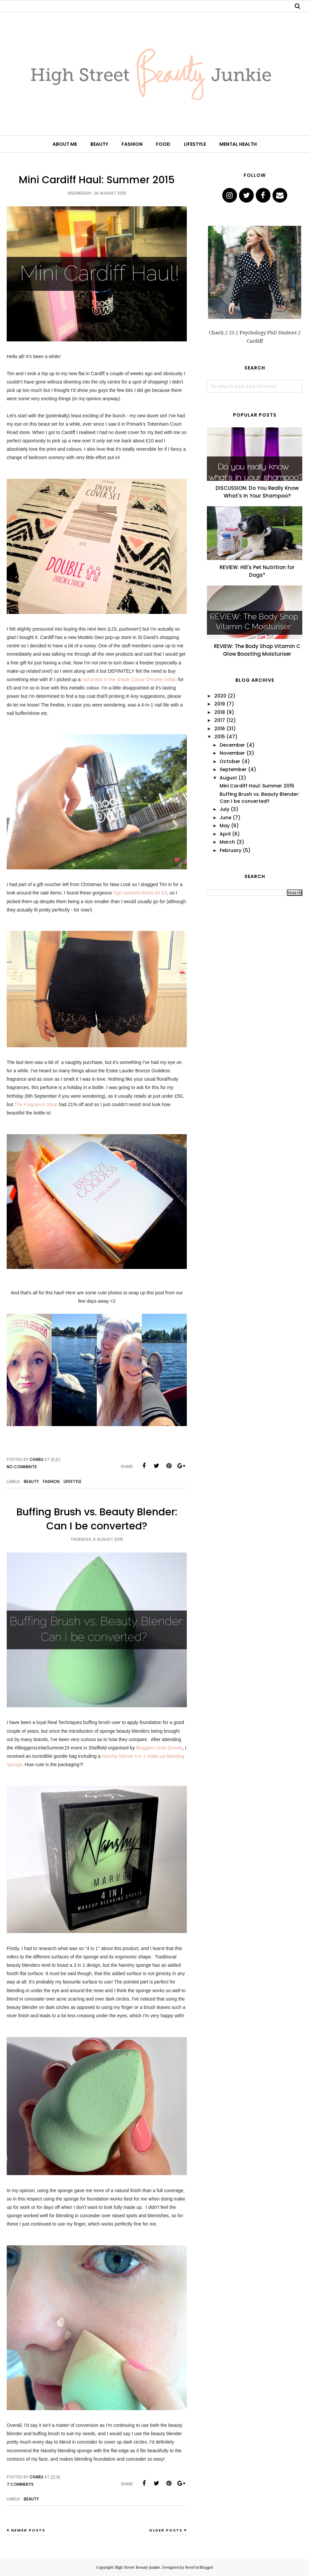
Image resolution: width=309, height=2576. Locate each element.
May (225, 825)
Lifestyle (72, 1481)
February (230, 850)
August (228, 777)
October (230, 761)
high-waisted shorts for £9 (140, 892)
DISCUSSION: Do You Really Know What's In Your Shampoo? (257, 492)
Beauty (31, 1481)
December (232, 745)
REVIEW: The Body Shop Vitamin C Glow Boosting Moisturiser (257, 650)
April (225, 834)
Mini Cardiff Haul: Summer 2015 (97, 180)
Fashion (51, 1481)
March (227, 842)
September (233, 769)
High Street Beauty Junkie (137, 2567)
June (225, 817)
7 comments (20, 2484)
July (224, 809)
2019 (219, 704)
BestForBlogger (199, 2567)
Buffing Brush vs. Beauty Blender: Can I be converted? (96, 1519)
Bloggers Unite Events (159, 1747)
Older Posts (165, 2530)
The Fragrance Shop (35, 1104)
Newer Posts (28, 2530)
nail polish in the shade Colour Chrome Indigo (129, 679)
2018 (219, 712)
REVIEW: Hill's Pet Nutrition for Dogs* (257, 571)
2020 (220, 695)
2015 (219, 736)
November (232, 753)
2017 (219, 720)
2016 (219, 728)
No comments (22, 1467)
